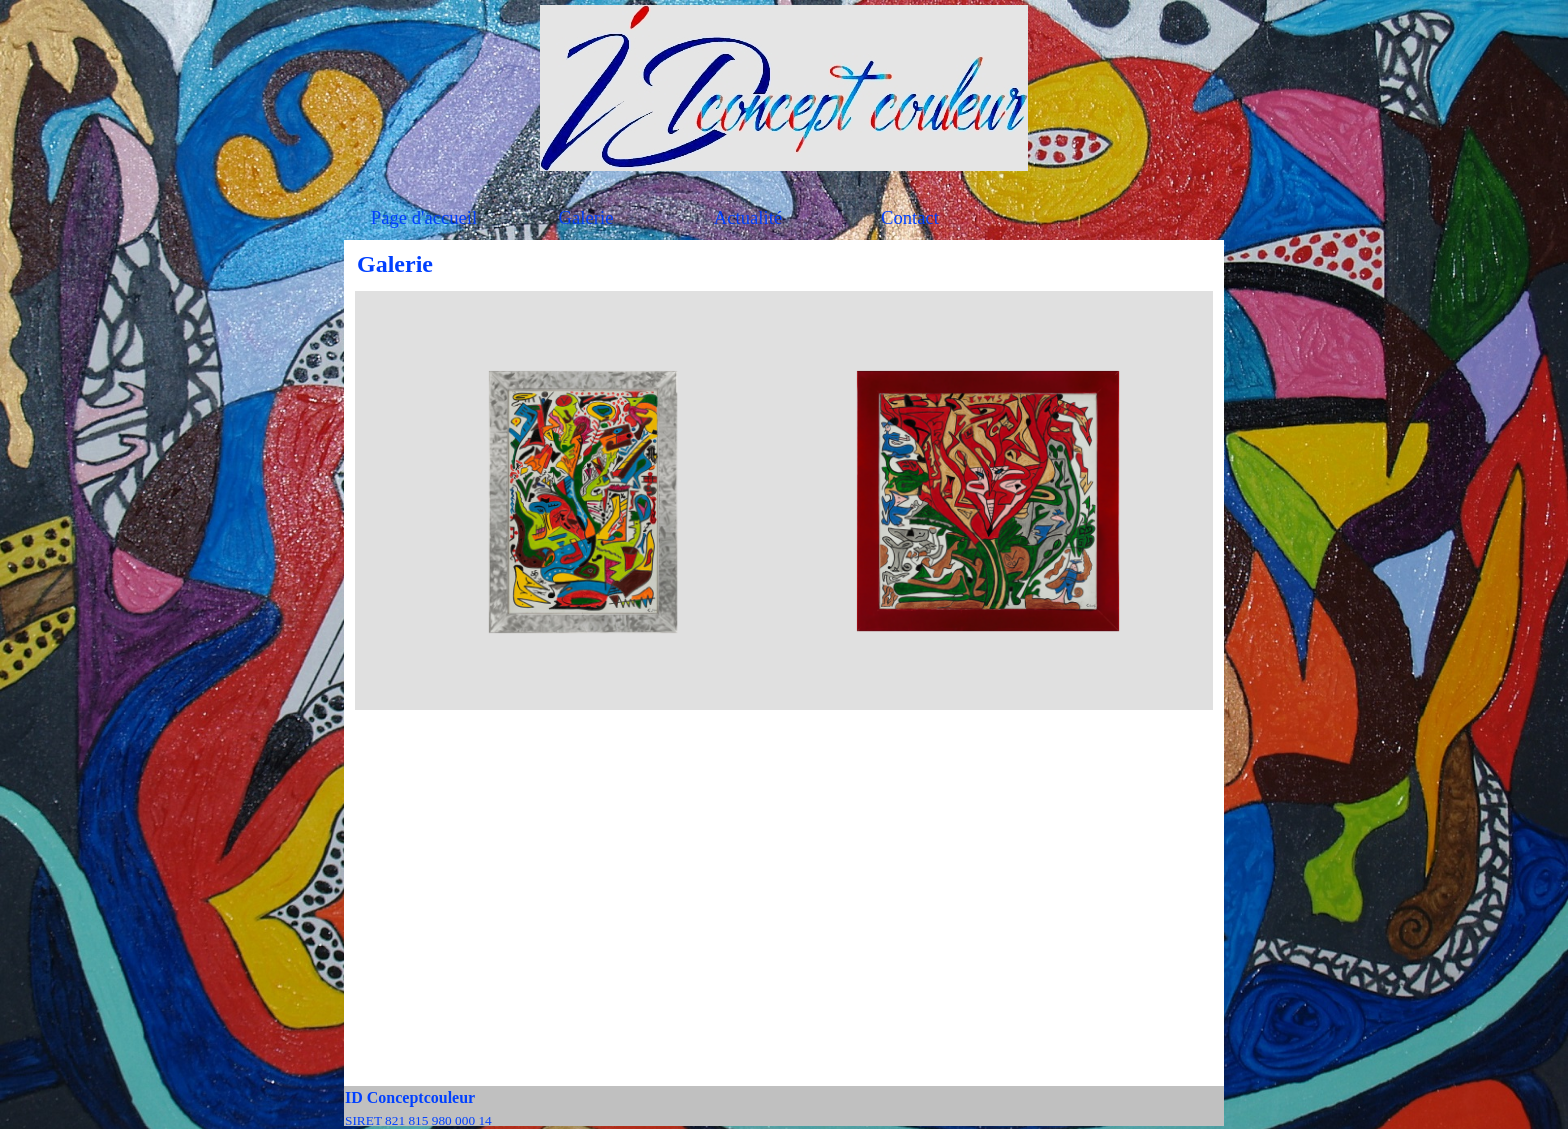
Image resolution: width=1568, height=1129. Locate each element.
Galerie (586, 217)
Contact (910, 217)
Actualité (748, 217)
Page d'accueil (424, 217)
